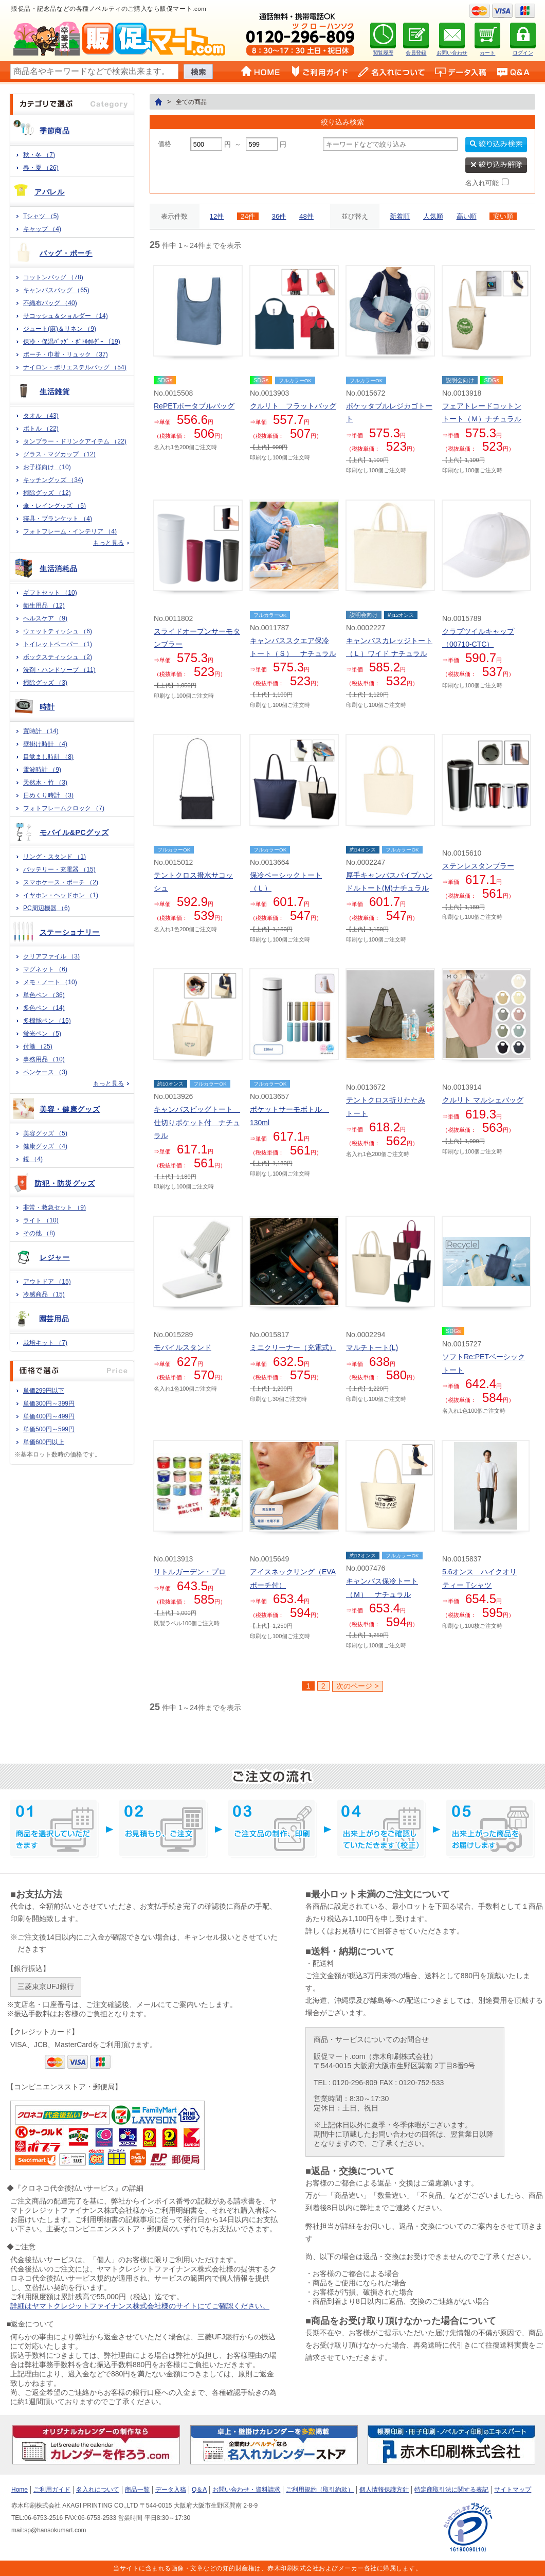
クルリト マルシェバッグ (482, 1100)
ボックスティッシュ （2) (57, 657)
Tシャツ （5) (41, 216)
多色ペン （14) (44, 1007)
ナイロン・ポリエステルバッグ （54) (74, 367)
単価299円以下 (43, 1390)
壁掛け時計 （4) (45, 744)
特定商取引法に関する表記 (451, 2489)
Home (19, 2489)
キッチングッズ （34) (53, 480)
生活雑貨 (55, 391)
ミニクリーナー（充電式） (293, 1347)
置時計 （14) (41, 731)
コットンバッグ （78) (53, 277)
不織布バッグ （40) (50, 303)
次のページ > (357, 1686)
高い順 (467, 216)
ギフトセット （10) (50, 592)
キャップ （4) (42, 229)
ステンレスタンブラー (478, 866)
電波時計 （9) (42, 769)
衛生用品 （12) (44, 605)
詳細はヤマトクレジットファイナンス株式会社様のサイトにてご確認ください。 (139, 2306)
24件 (248, 216)
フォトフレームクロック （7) (63, 808)
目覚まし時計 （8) (48, 756)
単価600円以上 (43, 1442)
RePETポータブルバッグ (194, 406)
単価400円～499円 (49, 1416)
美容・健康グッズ (70, 1109)
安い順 (503, 216)
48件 (306, 216)
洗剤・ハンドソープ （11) (59, 669)
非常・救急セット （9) (54, 1207)
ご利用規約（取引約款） (320, 2489)
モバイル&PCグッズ (74, 832)
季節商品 (55, 131)
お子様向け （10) (47, 467)
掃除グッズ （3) (45, 682)
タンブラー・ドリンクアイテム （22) (74, 441)
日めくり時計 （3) (48, 795)
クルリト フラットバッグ (293, 406)
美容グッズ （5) (45, 1133)
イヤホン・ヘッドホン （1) (60, 895)
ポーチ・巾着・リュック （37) (65, 354)
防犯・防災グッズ (64, 1183)
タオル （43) (41, 415)
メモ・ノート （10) (50, 982)
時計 (47, 707)
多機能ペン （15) (47, 1020)
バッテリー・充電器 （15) (59, 869)
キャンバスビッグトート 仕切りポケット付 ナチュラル (197, 1122)
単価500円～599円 (49, 1429)
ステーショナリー (70, 932)
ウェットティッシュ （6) (57, 631)
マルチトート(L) (372, 1347)
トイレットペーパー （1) (57, 644)
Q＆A (199, 2489)
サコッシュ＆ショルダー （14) (65, 315)
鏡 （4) (33, 1159)
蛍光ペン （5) (42, 1033)
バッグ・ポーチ (66, 253)
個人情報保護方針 (384, 2489)
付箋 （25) (37, 1046)
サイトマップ (512, 2489)
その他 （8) (39, 1233)
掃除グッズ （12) (47, 492)
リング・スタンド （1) (54, 856)
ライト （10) (41, 1220)
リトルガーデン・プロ (190, 1572)
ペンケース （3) (45, 1072)
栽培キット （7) (45, 1342)
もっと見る (108, 542)
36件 (279, 216)
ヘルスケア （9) (45, 618)
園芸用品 (54, 1318)
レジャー (55, 1257)
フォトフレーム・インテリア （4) (70, 531)
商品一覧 (137, 2489)
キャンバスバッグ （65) (56, 290)
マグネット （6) (45, 969)
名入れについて (97, 2489)
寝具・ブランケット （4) (57, 518)
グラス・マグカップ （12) (59, 454)
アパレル (49, 192)
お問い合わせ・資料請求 (246, 2489)
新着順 (400, 216)
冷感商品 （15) (44, 1294)
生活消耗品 (59, 568)
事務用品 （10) (44, 1059)
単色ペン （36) (44, 995)
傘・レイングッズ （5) (54, 505)
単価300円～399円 (49, 1403)
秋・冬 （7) (39, 154)
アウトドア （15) (47, 1281)
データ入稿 (170, 2489)
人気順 (433, 216)
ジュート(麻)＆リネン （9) (59, 328)
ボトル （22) (41, 428)
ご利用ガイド (51, 2489)
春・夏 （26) (41, 167)
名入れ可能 (482, 183)
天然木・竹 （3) (45, 782)
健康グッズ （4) (45, 1146)
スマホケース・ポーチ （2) (60, 882)
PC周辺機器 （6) (46, 908)
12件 (217, 216)
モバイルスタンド (182, 1347)
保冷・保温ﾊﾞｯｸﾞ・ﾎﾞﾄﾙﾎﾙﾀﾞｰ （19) (71, 341)
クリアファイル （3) (51, 956)
